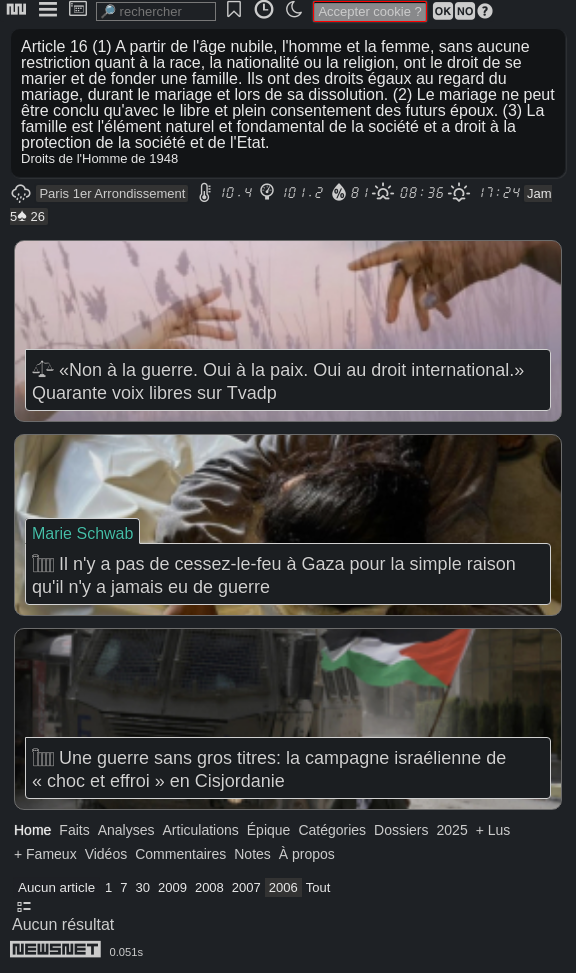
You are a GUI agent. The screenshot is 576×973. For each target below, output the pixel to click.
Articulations (201, 830)
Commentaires (180, 854)
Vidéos (106, 854)
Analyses (126, 830)
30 (143, 887)
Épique (269, 830)
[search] (156, 11)
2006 (283, 887)
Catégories (332, 830)
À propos (307, 854)
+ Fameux (45, 854)
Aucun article (56, 887)
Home (32, 830)
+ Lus (493, 830)
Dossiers (401, 830)
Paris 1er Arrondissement (112, 193)
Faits (74, 830)
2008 (209, 887)
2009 (172, 887)
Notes (252, 854)
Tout (318, 887)
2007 (246, 887)
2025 (452, 830)
